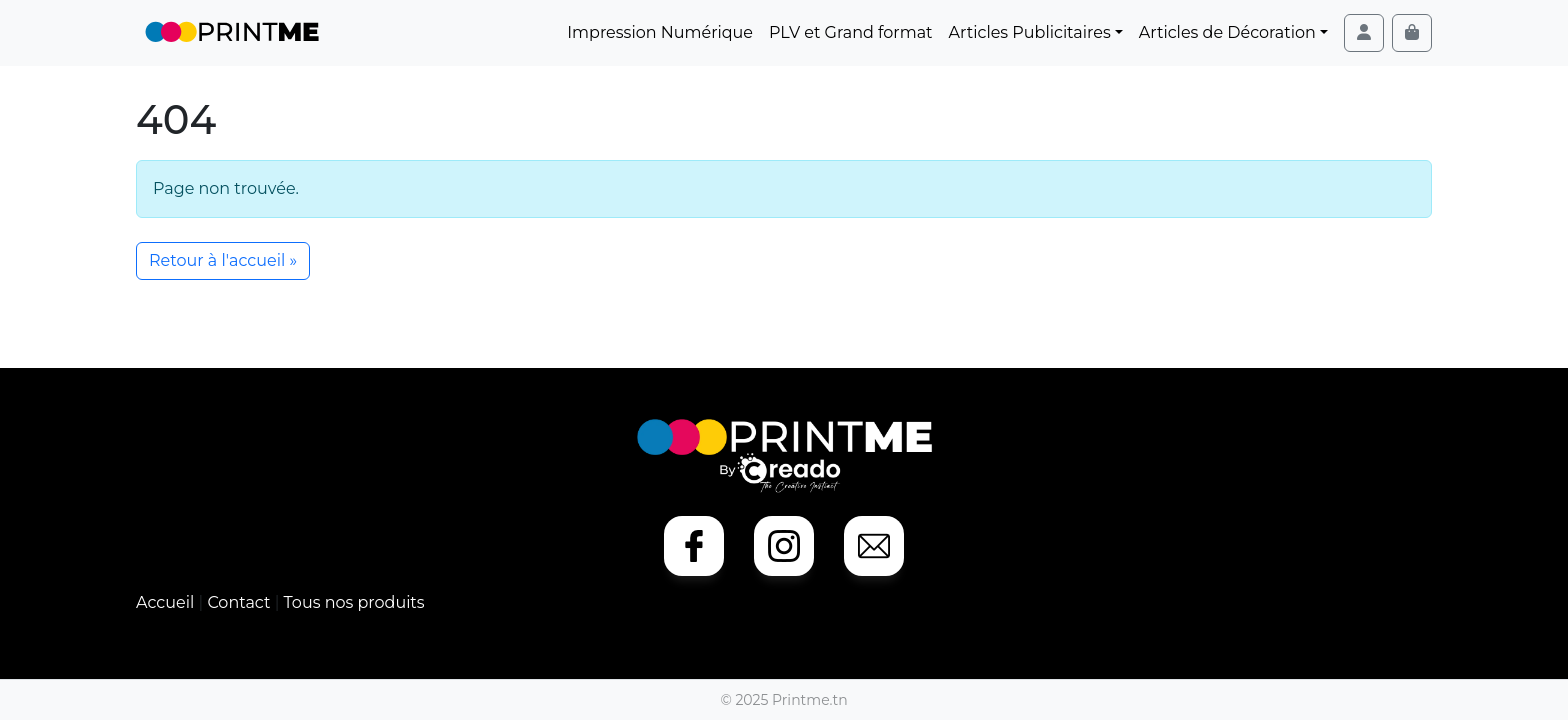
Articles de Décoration (1227, 32)
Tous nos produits (354, 602)
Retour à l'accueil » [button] (223, 260)
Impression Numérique (660, 32)
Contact (240, 602)
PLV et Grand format (851, 32)
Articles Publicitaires (1030, 32)
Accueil (167, 602)
